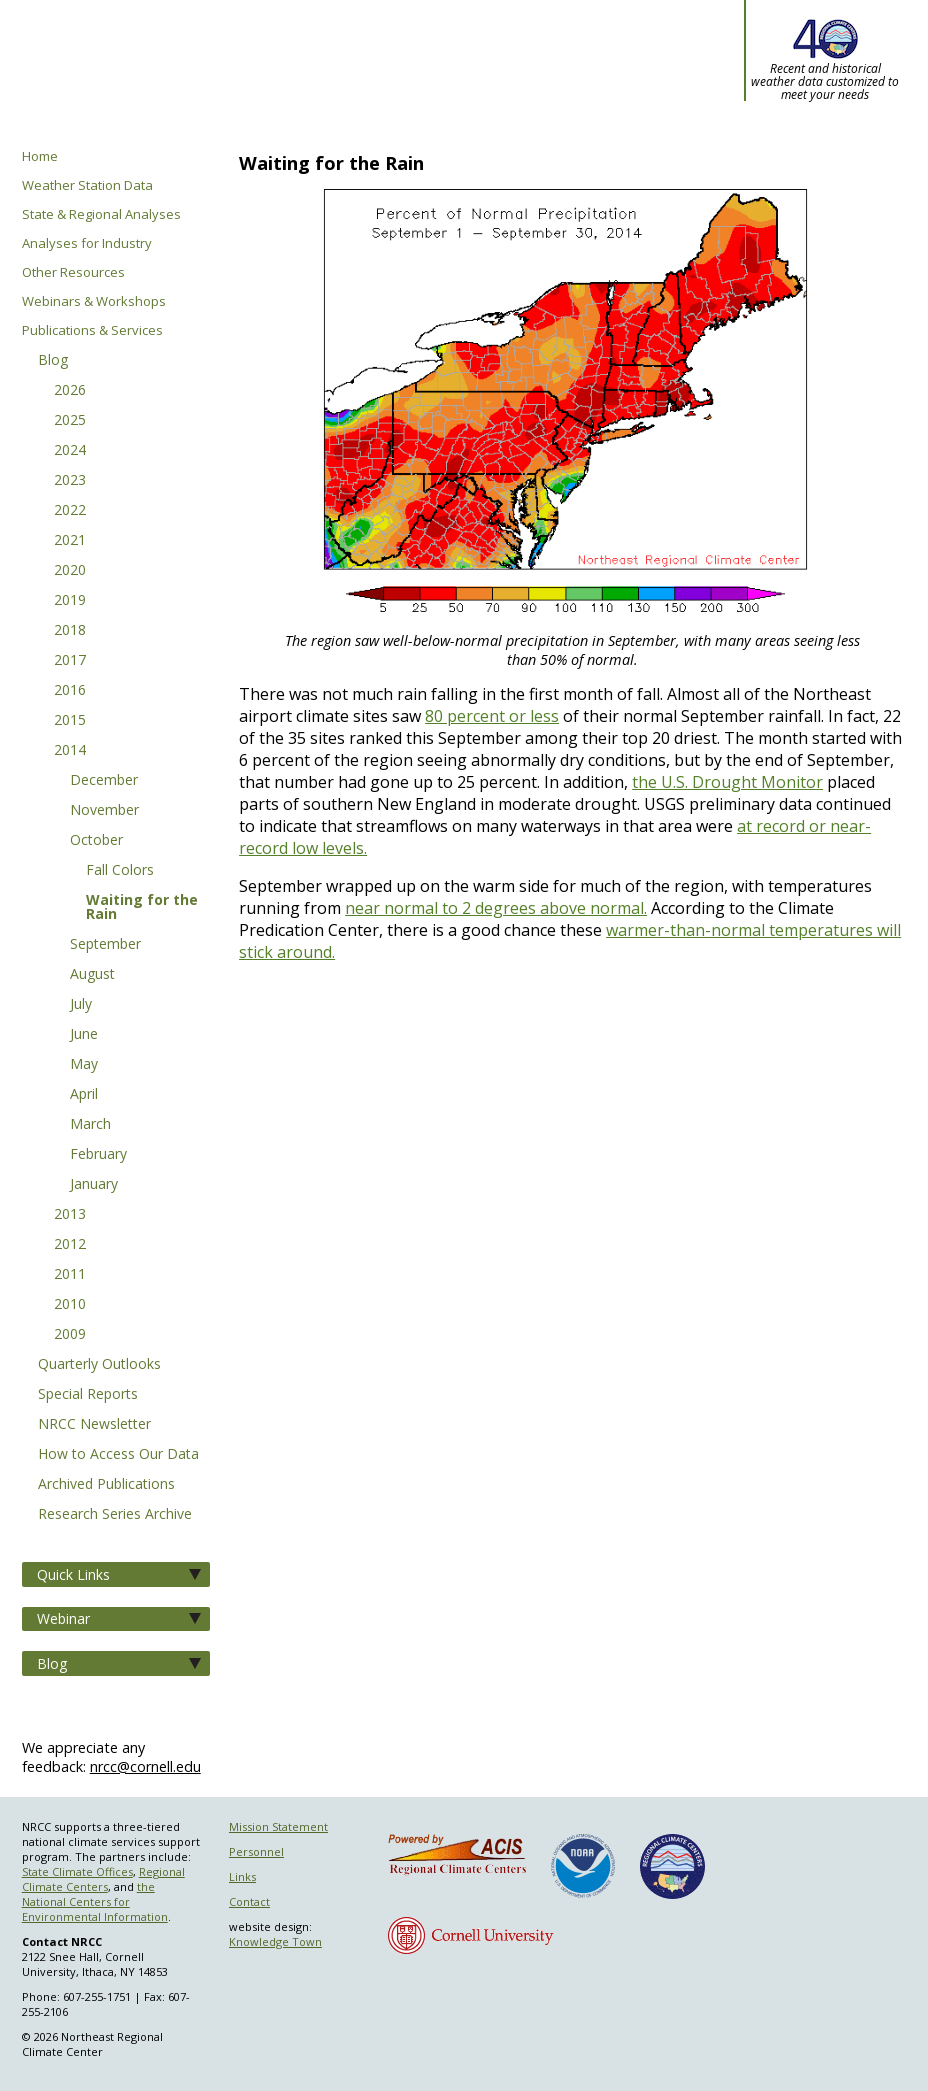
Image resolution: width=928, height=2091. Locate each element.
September (105, 945)
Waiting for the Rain (142, 908)
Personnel (256, 1851)
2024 (70, 451)
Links (242, 1876)
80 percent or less (492, 716)
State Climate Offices (77, 1871)
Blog (53, 361)
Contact (249, 1901)
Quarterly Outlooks (99, 1365)
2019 (70, 601)
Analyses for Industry (87, 243)
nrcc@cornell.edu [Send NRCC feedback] (145, 1766)
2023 (70, 481)
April (84, 1095)
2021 (70, 541)
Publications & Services (92, 330)
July (81, 1005)
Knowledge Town (275, 1941)
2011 (70, 1275)
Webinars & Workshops (94, 301)
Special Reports (88, 1395)
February (98, 1155)
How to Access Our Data (118, 1455)
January (94, 1185)
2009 (70, 1335)
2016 (70, 691)
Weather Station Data (87, 185)
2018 (70, 631)
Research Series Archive (115, 1515)
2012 (70, 1245)
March (90, 1125)
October (96, 841)
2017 (70, 661)
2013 (70, 1215)
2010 (70, 1305)
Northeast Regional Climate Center (292, 75)
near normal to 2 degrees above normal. (496, 908)
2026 (70, 391)
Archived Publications (106, 1485)
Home (40, 156)
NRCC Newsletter (94, 1425)
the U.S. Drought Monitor (727, 782)
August (92, 975)
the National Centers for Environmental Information (95, 1901)
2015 (70, 721)
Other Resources (73, 272)
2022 (70, 511)
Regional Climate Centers (103, 1879)
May (84, 1065)
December (104, 781)
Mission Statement (278, 1826)
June (84, 1035)
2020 (70, 571)
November (104, 811)
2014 (70, 751)
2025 (70, 421)
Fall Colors (120, 871)
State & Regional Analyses (101, 214)
